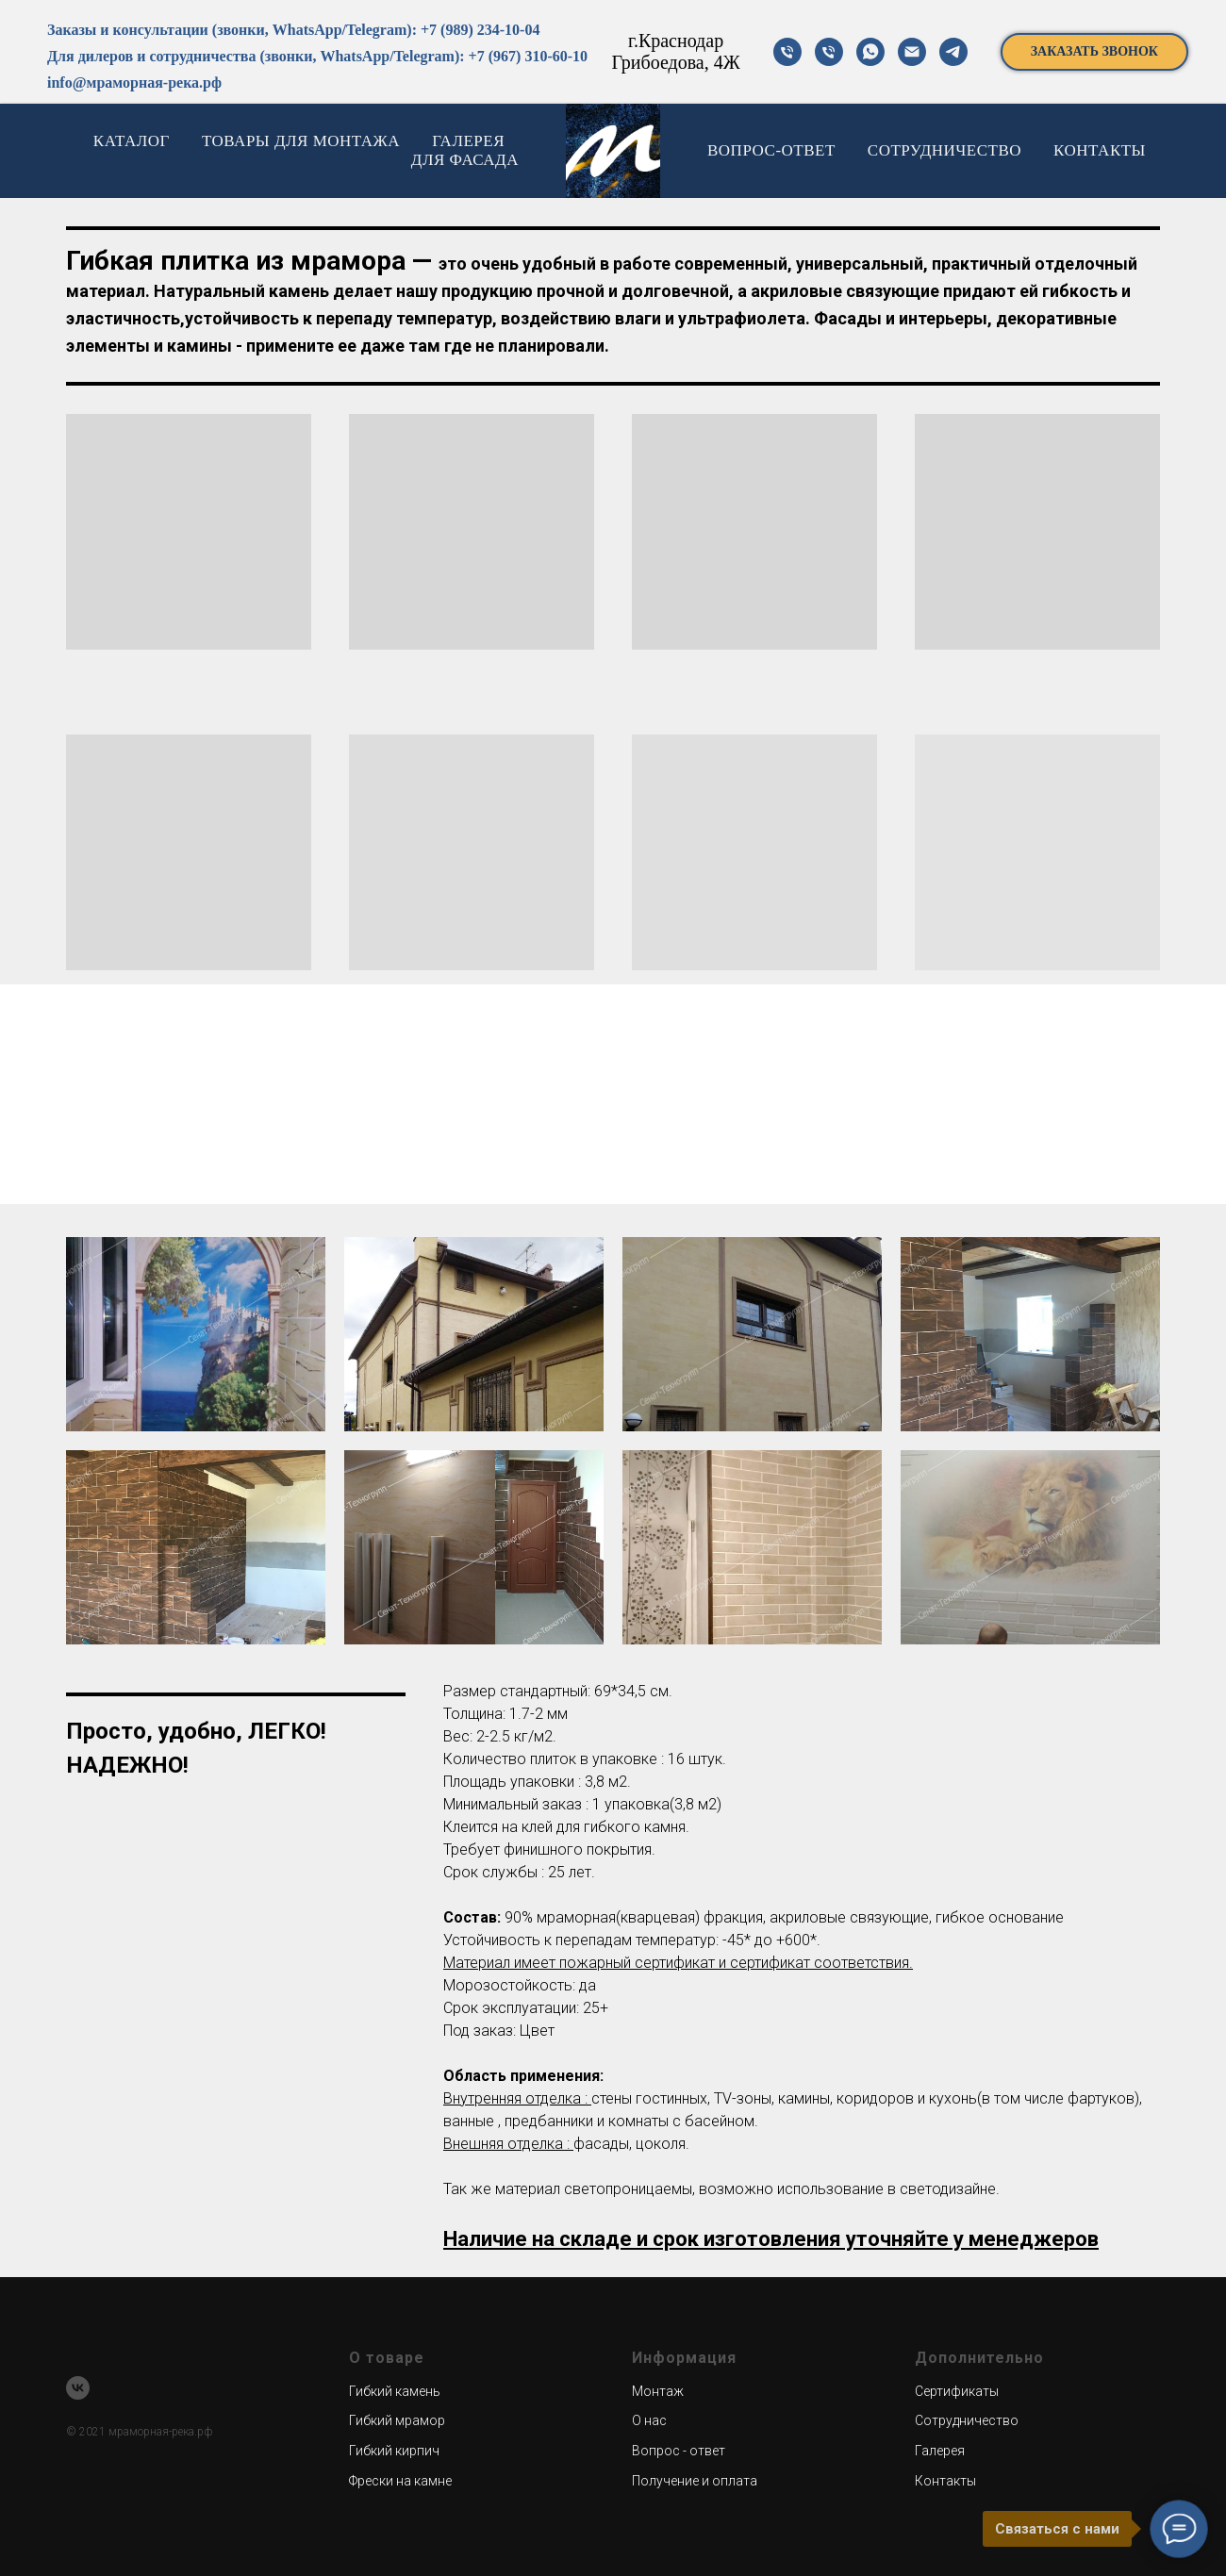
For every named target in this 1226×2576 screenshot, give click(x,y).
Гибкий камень (394, 2391)
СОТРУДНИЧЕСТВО (944, 150)
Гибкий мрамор (397, 2420)
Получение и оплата (694, 2480)
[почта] (912, 52)
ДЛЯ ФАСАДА (465, 160)
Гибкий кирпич (394, 2450)
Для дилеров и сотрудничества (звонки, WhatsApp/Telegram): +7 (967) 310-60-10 (317, 56)
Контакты (945, 2480)
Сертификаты (957, 2391)
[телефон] (787, 52)
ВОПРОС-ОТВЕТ (771, 150)
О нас (649, 2420)
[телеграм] (953, 52)
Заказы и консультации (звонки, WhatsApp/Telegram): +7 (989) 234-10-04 (293, 30)
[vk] (78, 2388)
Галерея (940, 2450)
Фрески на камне (400, 2480)
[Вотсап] (870, 52)
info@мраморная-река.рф (134, 82)
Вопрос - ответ (678, 2450)
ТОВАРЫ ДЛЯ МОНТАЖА (301, 141)
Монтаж (658, 2391)
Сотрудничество (967, 2420)
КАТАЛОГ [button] (131, 141)
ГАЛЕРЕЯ (468, 141)
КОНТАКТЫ (1099, 150)
